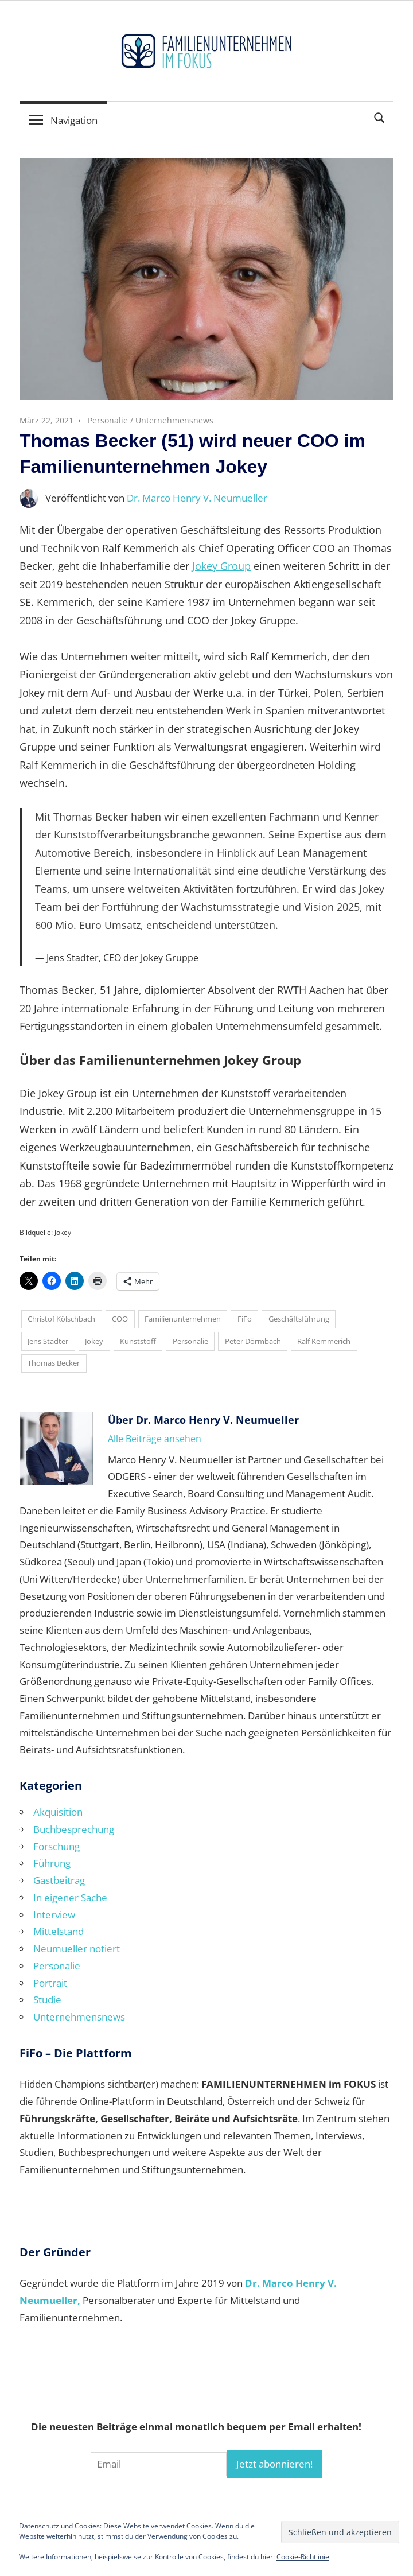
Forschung (56, 1846)
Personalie (108, 420)
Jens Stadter (48, 1341)
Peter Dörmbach (253, 1341)
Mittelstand (58, 1931)
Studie (47, 1999)
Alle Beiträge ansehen (154, 1438)
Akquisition (58, 1812)
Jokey (94, 1341)
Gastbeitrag (59, 1880)
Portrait (50, 1983)
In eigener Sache (70, 1897)
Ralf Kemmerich (323, 1341)
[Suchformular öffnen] (379, 117)
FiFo (244, 1319)
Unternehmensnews (174, 420)
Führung (52, 1863)
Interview (54, 1914)
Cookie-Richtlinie (302, 2557)
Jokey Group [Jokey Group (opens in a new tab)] (221, 566)
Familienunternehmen (183, 1319)
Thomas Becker (54, 1363)
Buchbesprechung (73, 1829)
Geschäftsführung (298, 1319)
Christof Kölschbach (61, 1319)
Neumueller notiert (76, 1948)
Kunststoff (138, 1341)
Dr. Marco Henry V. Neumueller (197, 497)
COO (120, 1319)
